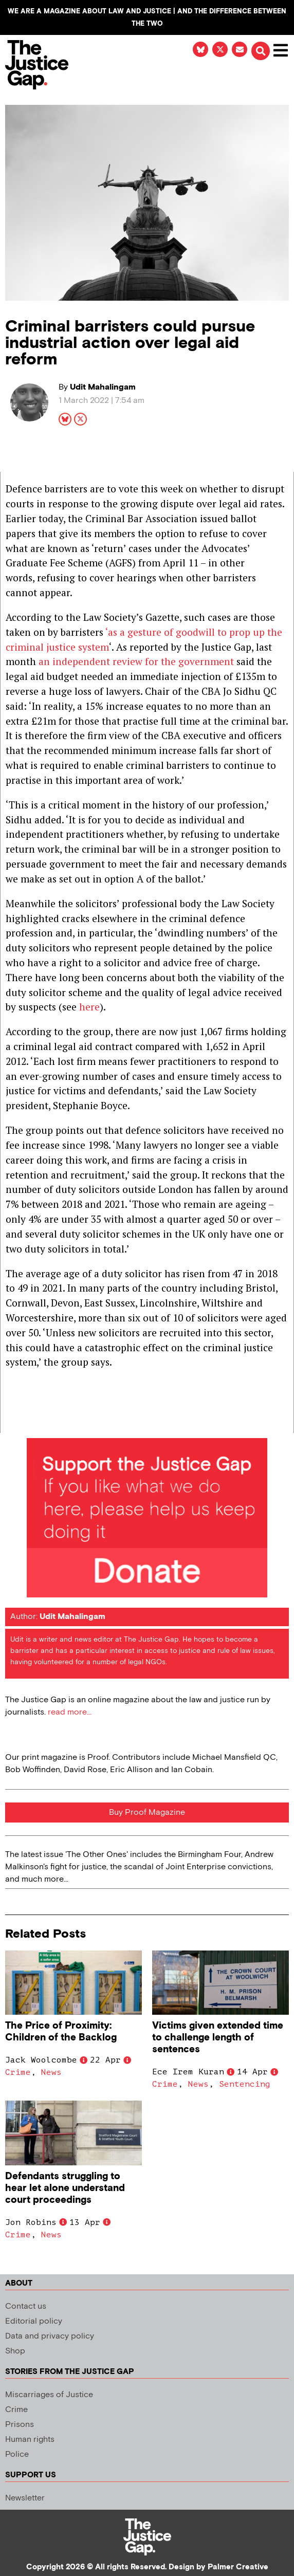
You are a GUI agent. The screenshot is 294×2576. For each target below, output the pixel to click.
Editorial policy (33, 2321)
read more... (69, 1712)
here (89, 1006)
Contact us (25, 2306)
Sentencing (244, 2084)
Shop (15, 2351)
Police (17, 2454)
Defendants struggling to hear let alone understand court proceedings (65, 2188)
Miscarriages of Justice (49, 2394)
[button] (260, 51)
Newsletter (25, 2498)
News (51, 2072)
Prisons (19, 2424)
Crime (18, 2072)
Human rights (29, 2439)
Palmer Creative (238, 2567)
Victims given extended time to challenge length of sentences (217, 2037)
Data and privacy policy (49, 2336)
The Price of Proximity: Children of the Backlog (61, 2031)
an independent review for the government (136, 661)
